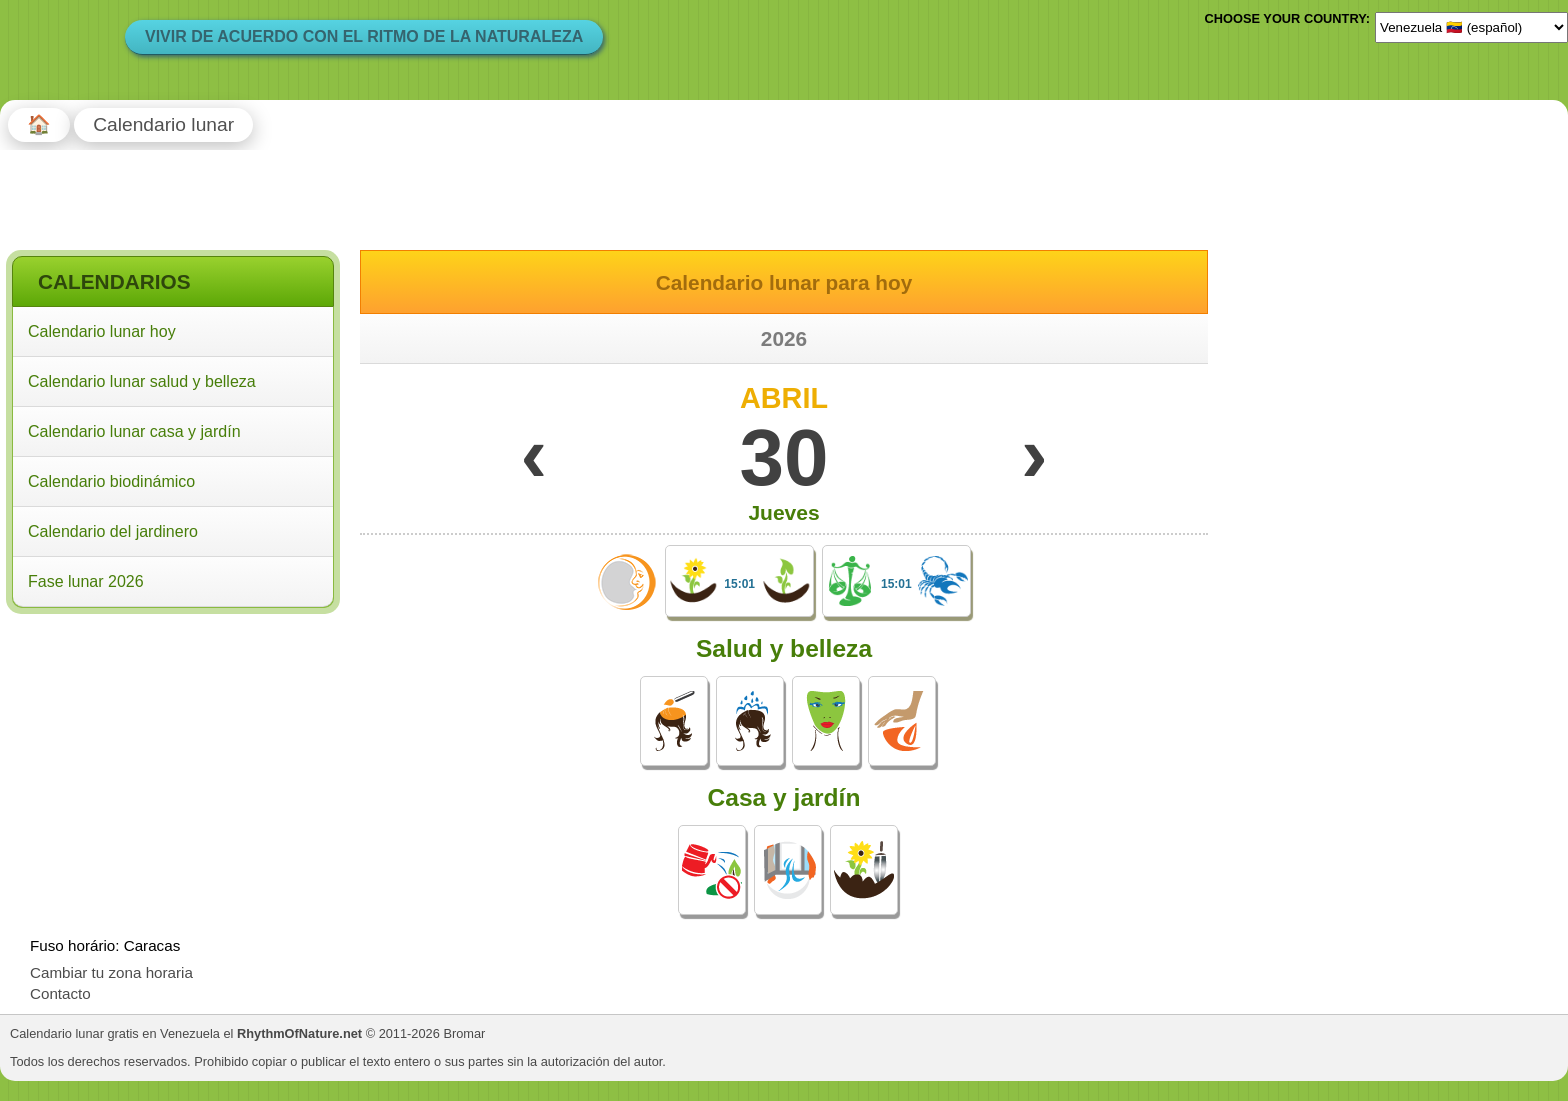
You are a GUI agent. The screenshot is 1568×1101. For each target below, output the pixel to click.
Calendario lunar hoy (102, 331)
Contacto (60, 993)
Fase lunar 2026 (86, 581)
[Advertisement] (173, 749)
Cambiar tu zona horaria (111, 972)
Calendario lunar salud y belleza (142, 381)
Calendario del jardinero (113, 531)
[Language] (1471, 27)
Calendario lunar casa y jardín (134, 431)
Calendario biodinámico (111, 481)
